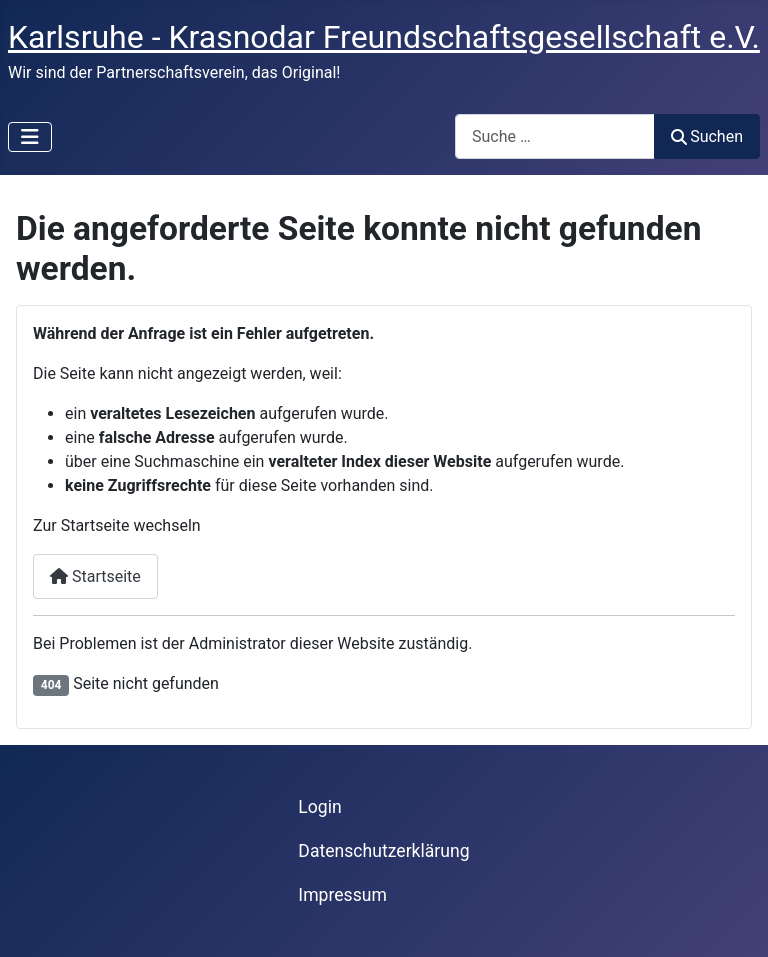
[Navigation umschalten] (30, 137)
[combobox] (555, 136)
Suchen (707, 136)
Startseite (95, 576)
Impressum (342, 895)
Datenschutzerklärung (383, 851)
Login (319, 807)
